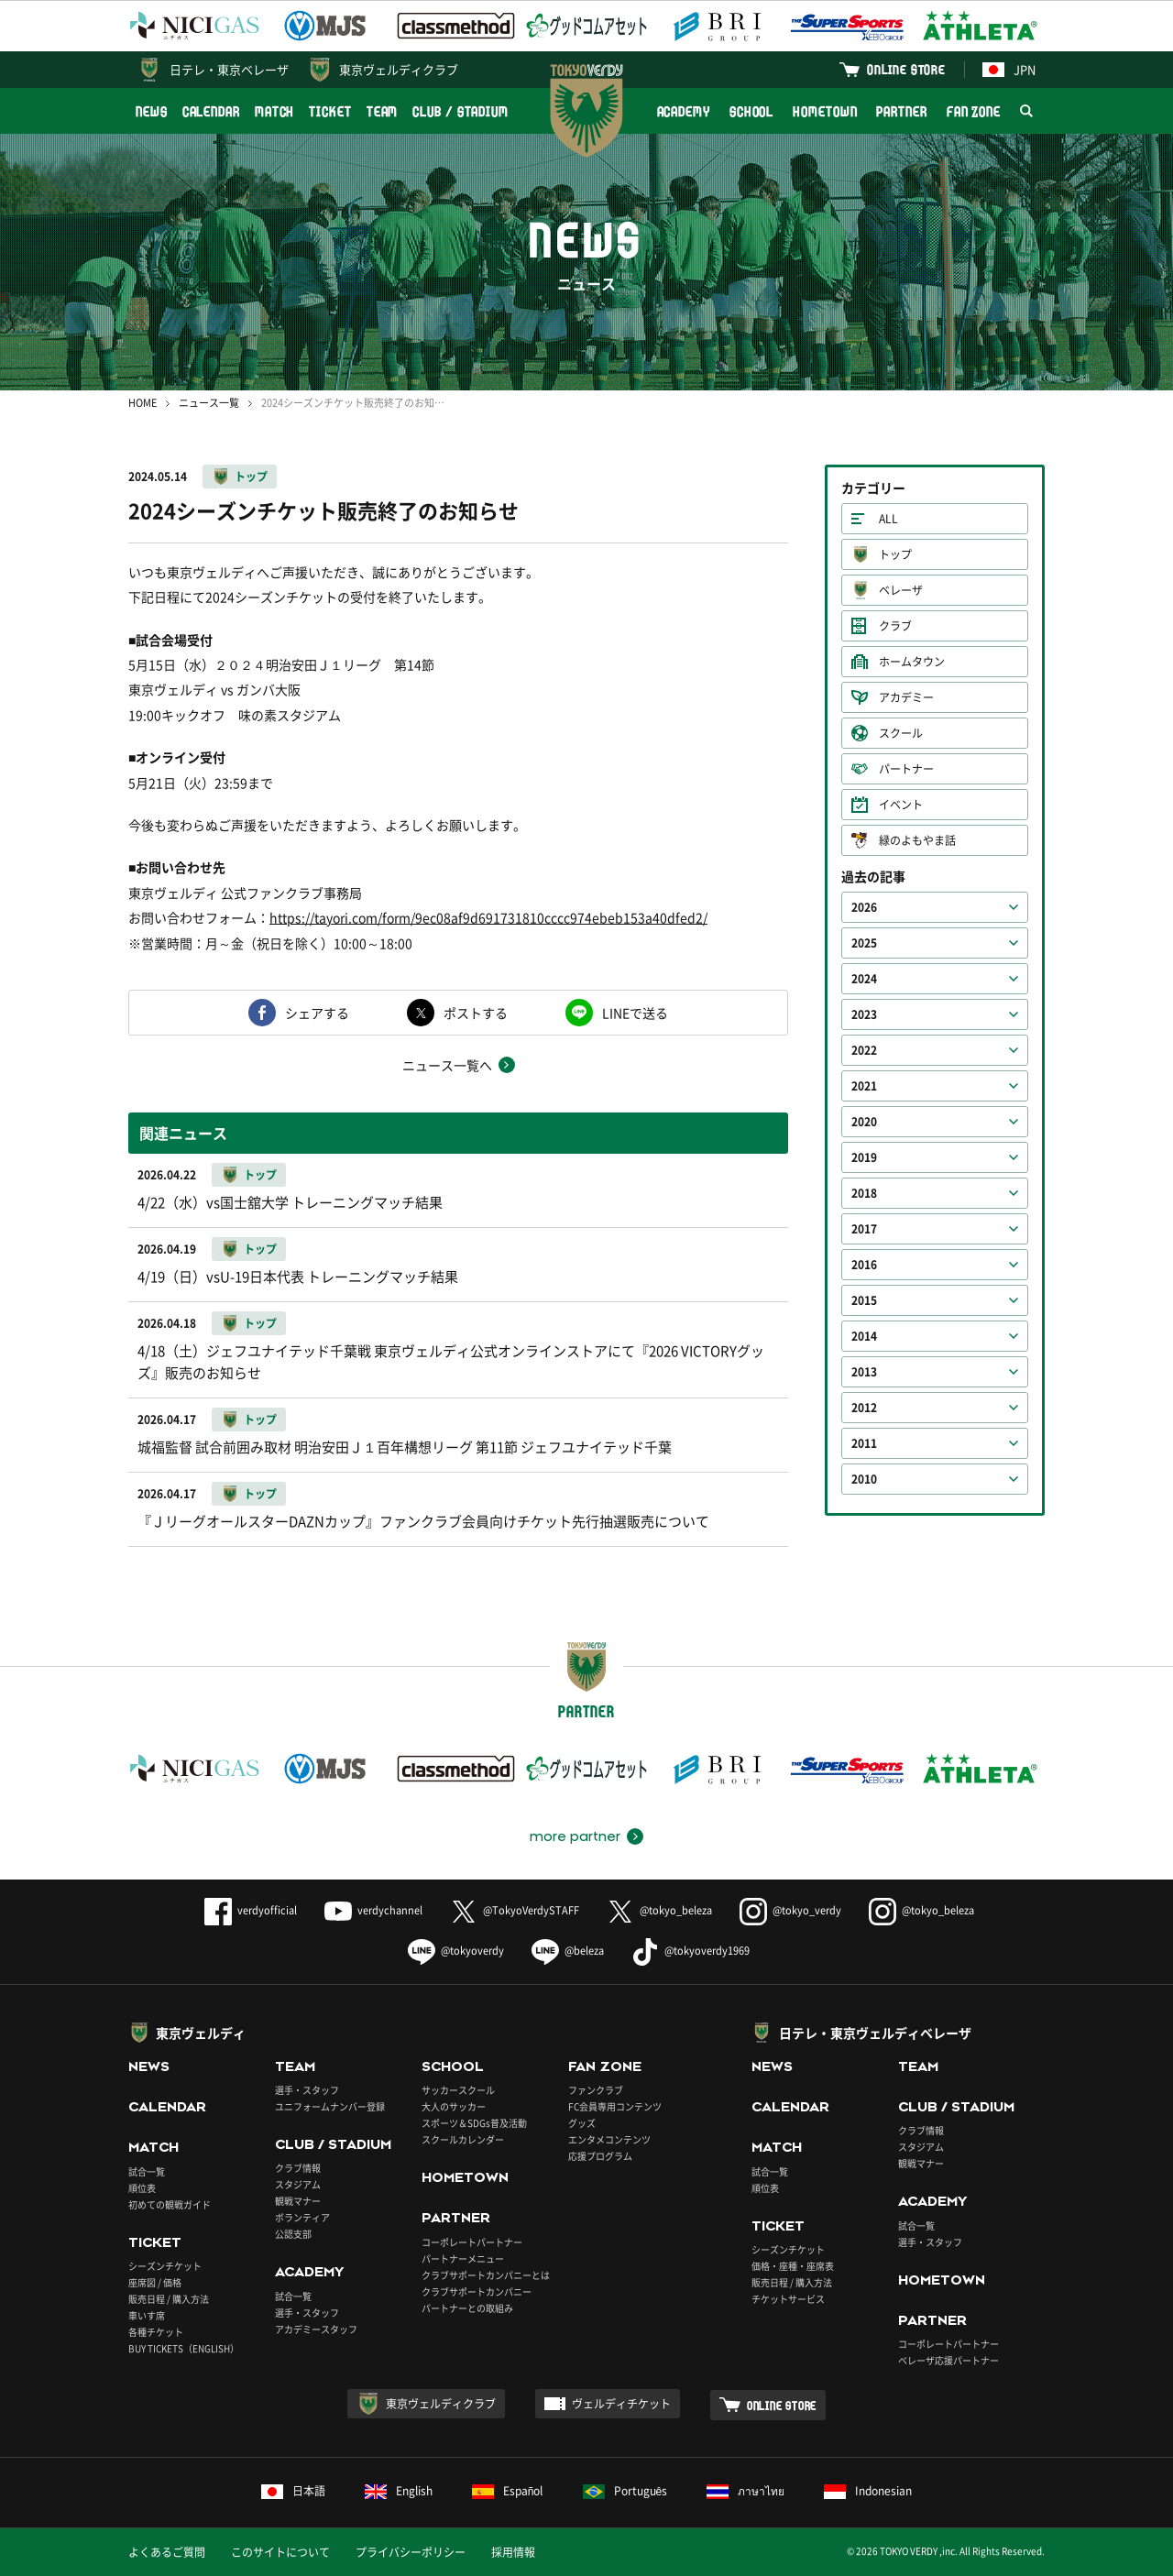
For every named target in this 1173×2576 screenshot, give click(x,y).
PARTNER (901, 111)
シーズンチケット (165, 2266)
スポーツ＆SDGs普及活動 (474, 2123)
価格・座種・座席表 (792, 2266)
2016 (864, 1264)
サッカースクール (458, 2090)
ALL (888, 518)
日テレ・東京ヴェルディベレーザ (875, 2032)
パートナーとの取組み (467, 2308)
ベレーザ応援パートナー (948, 2360)
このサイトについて (280, 2552)
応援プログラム (600, 2156)
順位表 (142, 2188)
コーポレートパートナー (472, 2242)
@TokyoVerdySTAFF (514, 1910)
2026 (864, 907)
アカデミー (906, 697)
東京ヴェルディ (201, 2032)
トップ (251, 476)
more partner (575, 1836)
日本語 (293, 2491)
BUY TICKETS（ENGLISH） (183, 2348)
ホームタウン (912, 661)
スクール (901, 733)
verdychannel (373, 1910)
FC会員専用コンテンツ (615, 2106)
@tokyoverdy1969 (690, 1950)
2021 (864, 1086)
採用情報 (513, 2552)
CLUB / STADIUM (460, 111)
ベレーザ (901, 590)
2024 (864, 978)
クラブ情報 (298, 2168)
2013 (864, 1372)
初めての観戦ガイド (169, 2204)
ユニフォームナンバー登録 (330, 2106)
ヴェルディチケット (621, 2403)
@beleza (568, 1950)
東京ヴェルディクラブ (398, 69)
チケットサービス (788, 2299)
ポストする (476, 1012)
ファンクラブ (595, 2090)
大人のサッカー (454, 2106)
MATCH (275, 111)
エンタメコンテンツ (609, 2139)
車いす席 (146, 2315)
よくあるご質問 (166, 2552)
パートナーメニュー (463, 2258)
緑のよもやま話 (917, 840)
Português (625, 2491)
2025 (864, 943)
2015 (864, 1300)
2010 (864, 1479)
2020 (864, 1121)
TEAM (383, 111)
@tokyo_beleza (659, 1910)
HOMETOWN (825, 111)
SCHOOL (751, 111)
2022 (864, 1050)
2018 (864, 1193)
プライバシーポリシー (411, 2552)
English (399, 2491)
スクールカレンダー (463, 2139)
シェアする (317, 1012)
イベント (901, 804)
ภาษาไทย (745, 2491)
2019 (864, 1157)
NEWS (152, 111)
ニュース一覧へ (447, 1065)
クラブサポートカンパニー (477, 2291)
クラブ (895, 626)
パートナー (906, 769)
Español (507, 2491)
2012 (864, 1407)
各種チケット (155, 2332)
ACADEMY (683, 111)
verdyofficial (250, 1910)
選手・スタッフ (307, 2090)
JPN (1009, 69)
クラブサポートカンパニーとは (486, 2275)
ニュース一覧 (209, 403)
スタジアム (298, 2184)
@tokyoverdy (456, 1950)
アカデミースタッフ (316, 2329)
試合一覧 (146, 2171)
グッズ (582, 2123)
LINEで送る (635, 1012)
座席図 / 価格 (154, 2282)
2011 (864, 1443)
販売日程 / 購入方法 (168, 2299)
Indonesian (868, 2491)
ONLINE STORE (906, 69)
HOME (142, 403)
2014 (864, 1336)
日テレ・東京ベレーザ (229, 69)
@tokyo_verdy (790, 1910)
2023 (864, 1014)
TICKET (330, 111)
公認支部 (293, 2234)
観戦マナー (298, 2201)
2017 (864, 1229)
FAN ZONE (974, 111)
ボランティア (302, 2217)
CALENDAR (211, 111)
